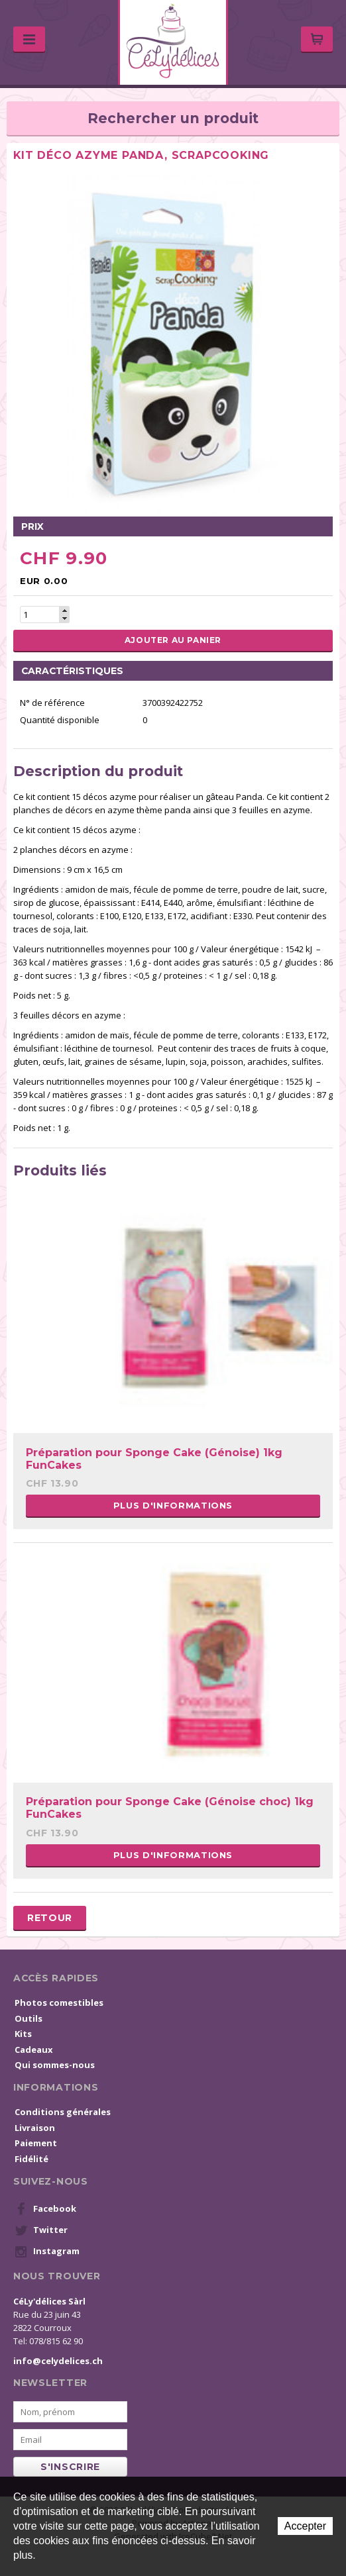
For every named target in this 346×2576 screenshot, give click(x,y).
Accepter (305, 2526)
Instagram (47, 2251)
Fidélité (31, 2159)
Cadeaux (34, 2050)
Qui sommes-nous (55, 2065)
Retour (49, 1918)
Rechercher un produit (173, 118)
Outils (28, 2018)
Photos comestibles (59, 2002)
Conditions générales (63, 2112)
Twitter (41, 2230)
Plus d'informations (173, 1505)
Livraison (35, 2128)
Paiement (36, 2143)
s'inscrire (70, 2467)
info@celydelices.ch (58, 2361)
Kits (23, 2034)
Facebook (45, 2209)
